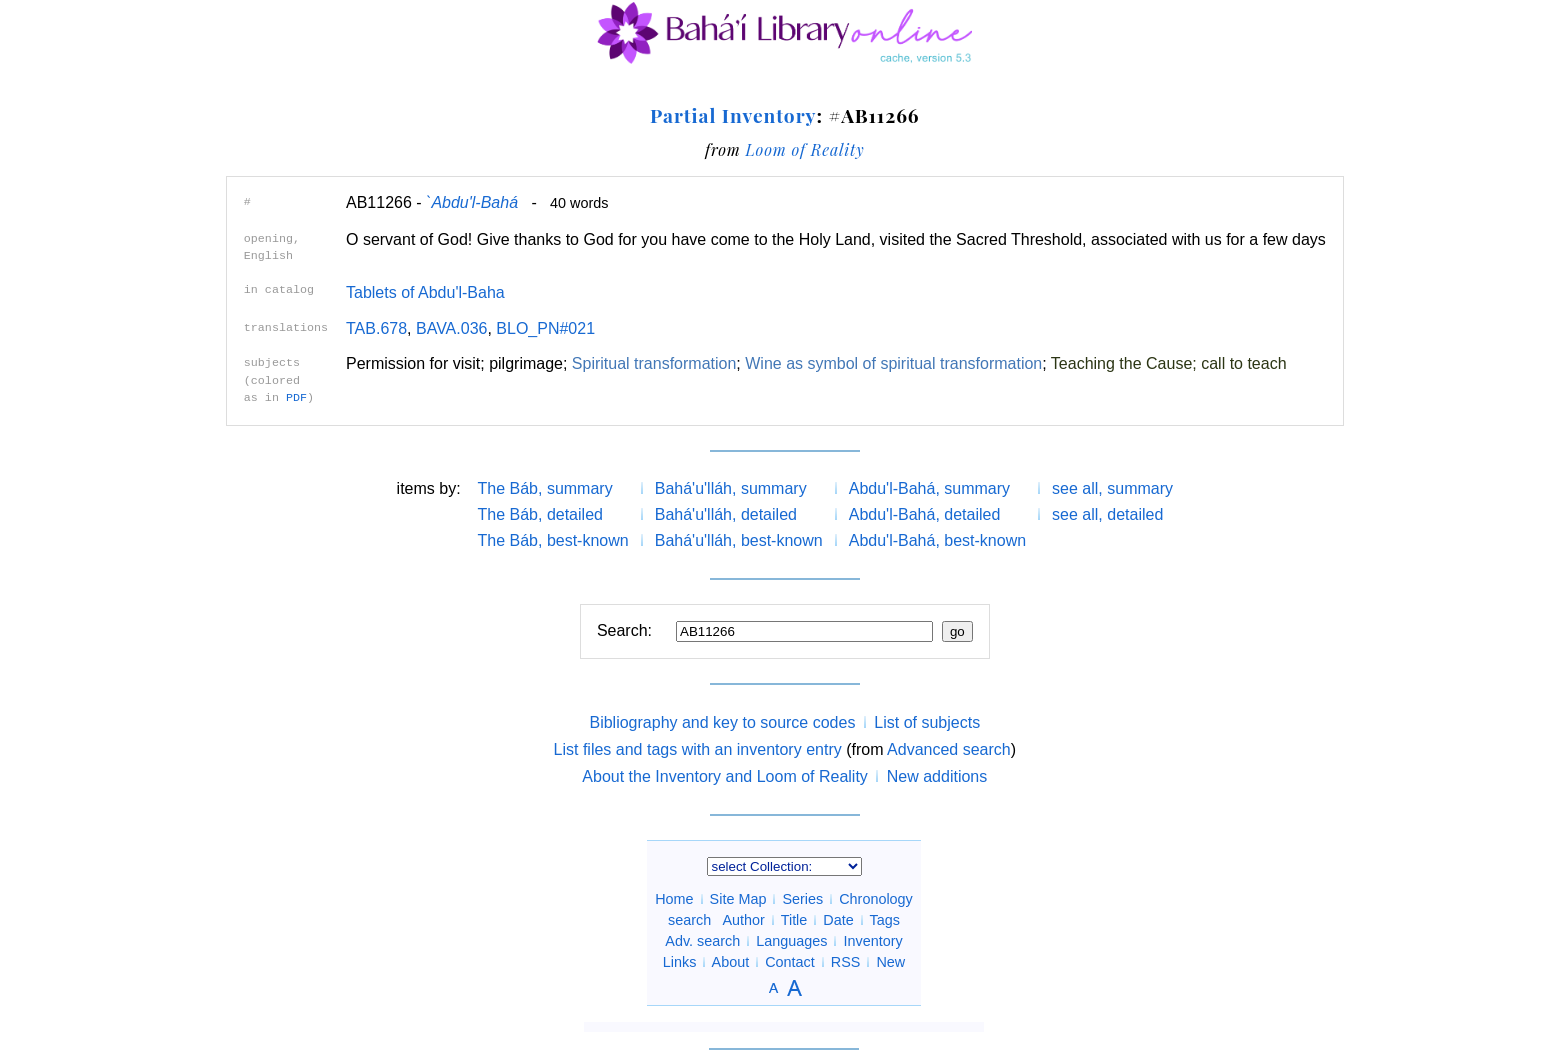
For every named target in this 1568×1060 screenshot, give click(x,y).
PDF (296, 398)
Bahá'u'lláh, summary (731, 488)
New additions (937, 776)
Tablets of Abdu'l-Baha (425, 292)
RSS (846, 962)
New (890, 962)
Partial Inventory (733, 115)
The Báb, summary (545, 488)
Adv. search (702, 941)
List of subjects (927, 722)
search (689, 920)
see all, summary (1112, 488)
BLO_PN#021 (545, 328)
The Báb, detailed (540, 514)
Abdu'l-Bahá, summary (929, 488)
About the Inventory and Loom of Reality (725, 776)
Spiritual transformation (654, 363)
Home (674, 899)
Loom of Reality (804, 149)
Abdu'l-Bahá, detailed (925, 514)
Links (680, 962)
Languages (791, 941)
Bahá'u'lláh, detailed (726, 514)
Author (744, 920)
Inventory (872, 941)
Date (838, 920)
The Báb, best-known (553, 540)
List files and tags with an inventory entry (698, 749)
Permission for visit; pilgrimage (454, 363)
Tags (884, 920)
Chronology (876, 899)
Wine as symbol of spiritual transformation (893, 363)
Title (794, 920)
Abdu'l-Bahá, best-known (937, 540)
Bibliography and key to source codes (722, 722)
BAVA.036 (451, 328)
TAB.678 (376, 328)
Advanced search (949, 749)
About (731, 962)
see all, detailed (1107, 514)
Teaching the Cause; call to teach (1169, 363)
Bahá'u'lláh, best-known (739, 540)
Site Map (738, 899)
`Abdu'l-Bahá (472, 202)
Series (802, 899)
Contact (790, 962)
